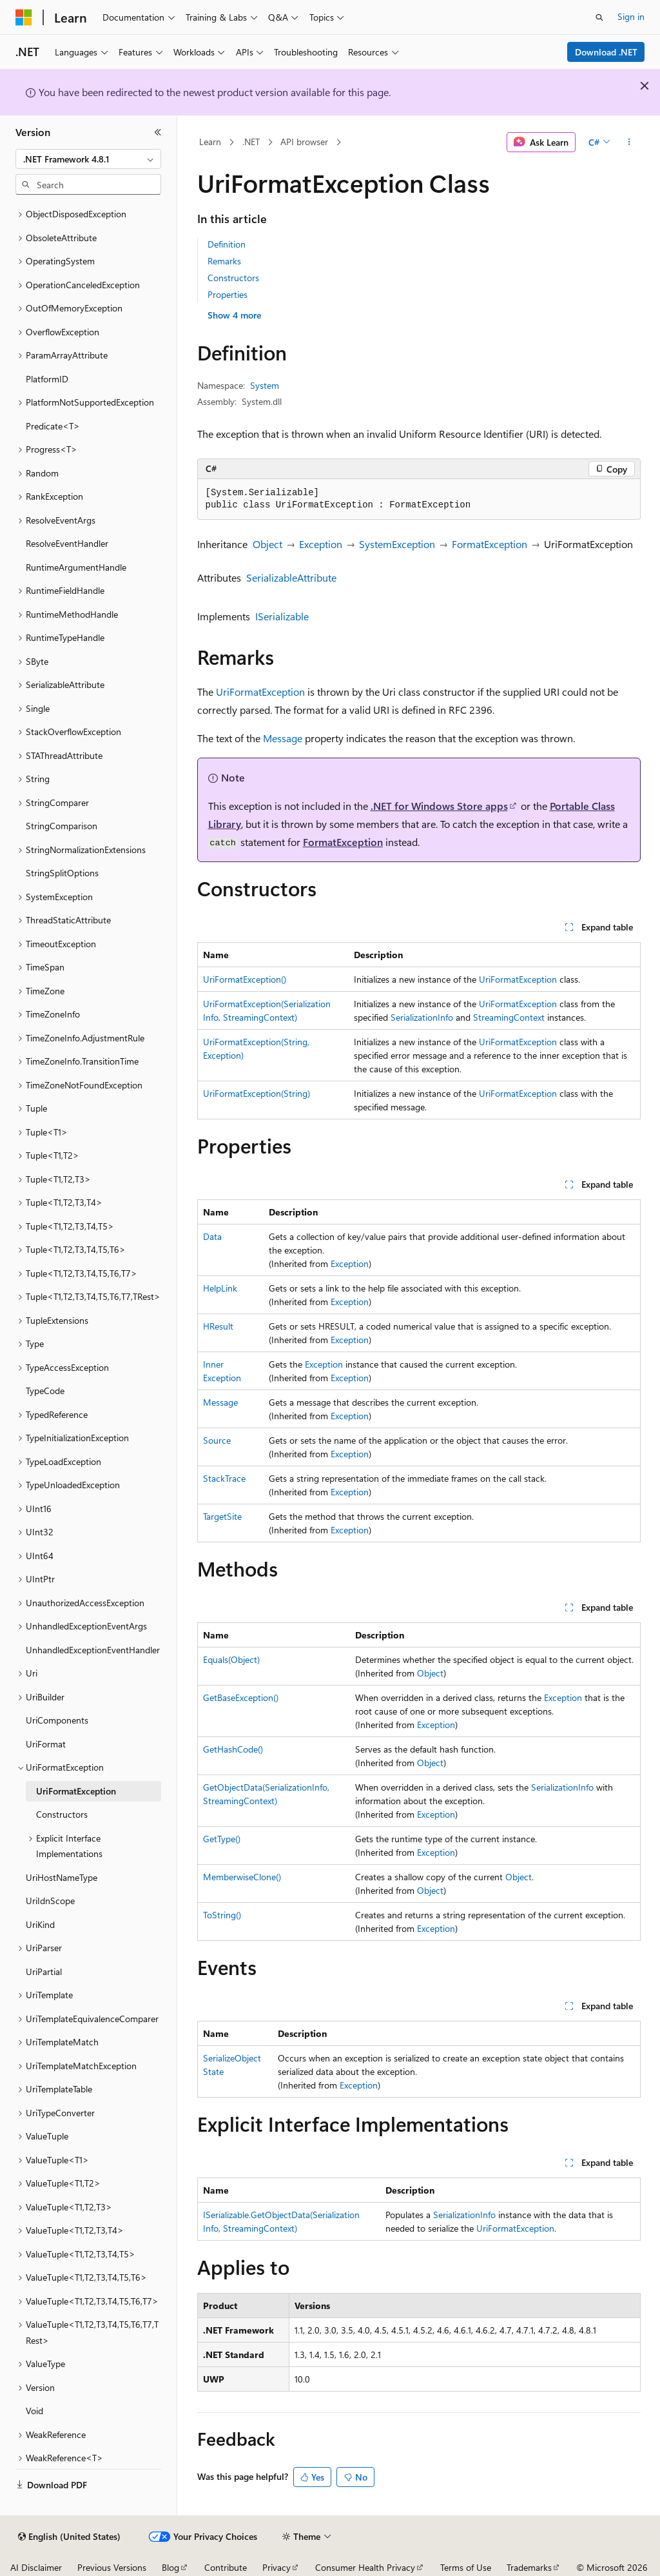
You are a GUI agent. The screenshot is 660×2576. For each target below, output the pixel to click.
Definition (227, 244)
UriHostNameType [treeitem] (61, 1877)
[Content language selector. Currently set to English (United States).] (69, 2536)
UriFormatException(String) (256, 1093)
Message (282, 738)
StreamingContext (509, 1017)
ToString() (222, 1915)
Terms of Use (465, 2567)
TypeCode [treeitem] (45, 1390)
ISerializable (282, 616)
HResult (218, 1326)
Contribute (225, 2567)
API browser (304, 141)
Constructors (233, 277)
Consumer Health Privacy (365, 2567)
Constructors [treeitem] (62, 1814)
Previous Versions (111, 2567)
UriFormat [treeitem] (46, 1744)
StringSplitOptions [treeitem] (62, 873)
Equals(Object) (231, 1659)
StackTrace (224, 1478)
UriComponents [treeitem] (57, 1720)
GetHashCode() (233, 1749)
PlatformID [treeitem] (47, 379)
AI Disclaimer (36, 2567)
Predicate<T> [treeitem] (53, 426)
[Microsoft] (23, 17)
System (264, 385)
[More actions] (628, 142)
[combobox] (88, 159)
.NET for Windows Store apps (439, 805)
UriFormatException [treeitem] (76, 1791)
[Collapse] (157, 132)
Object (267, 544)
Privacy (276, 2567)
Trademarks (529, 2567)
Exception (320, 544)
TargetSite (222, 1516)
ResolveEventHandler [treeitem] (67, 543)
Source (217, 1440)
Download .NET (606, 52)
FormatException (489, 544)
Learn (210, 141)
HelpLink (220, 1288)
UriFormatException (260, 691)
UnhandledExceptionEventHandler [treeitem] (93, 1650)
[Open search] (599, 17)
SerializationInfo (422, 1017)
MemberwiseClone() (242, 1877)
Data (212, 1236)
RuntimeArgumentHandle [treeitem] (76, 567)
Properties (228, 294)
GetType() (221, 1839)
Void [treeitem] (34, 2410)
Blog (170, 2567)
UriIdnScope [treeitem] (50, 1900)
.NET (251, 141)
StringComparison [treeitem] (61, 826)
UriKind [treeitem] (40, 1924)
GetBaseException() (240, 1697)
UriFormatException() (244, 979)
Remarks (224, 261)
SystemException (397, 544)
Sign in (631, 16)
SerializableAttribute (291, 577)
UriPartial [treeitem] (44, 1971)
